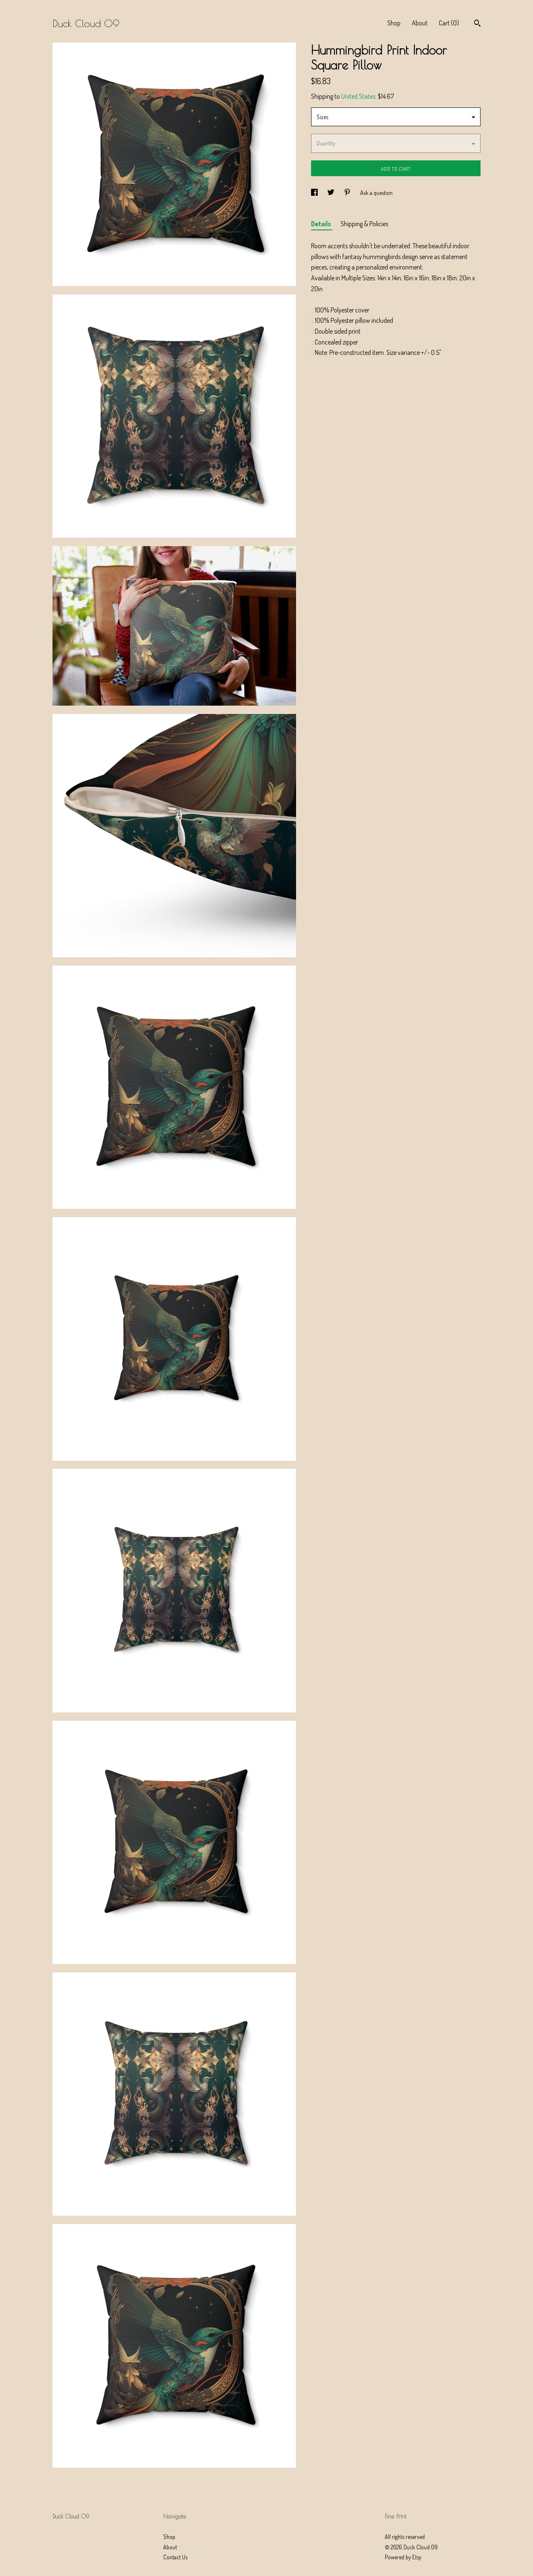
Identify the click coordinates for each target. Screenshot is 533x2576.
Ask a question (376, 192)
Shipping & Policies (364, 224)
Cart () (449, 23)
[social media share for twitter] (331, 192)
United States (358, 96)
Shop (394, 23)
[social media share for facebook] (315, 192)
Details (321, 224)
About (420, 23)
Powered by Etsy (403, 2557)
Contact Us (175, 2557)
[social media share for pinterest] (348, 192)
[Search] (477, 24)
